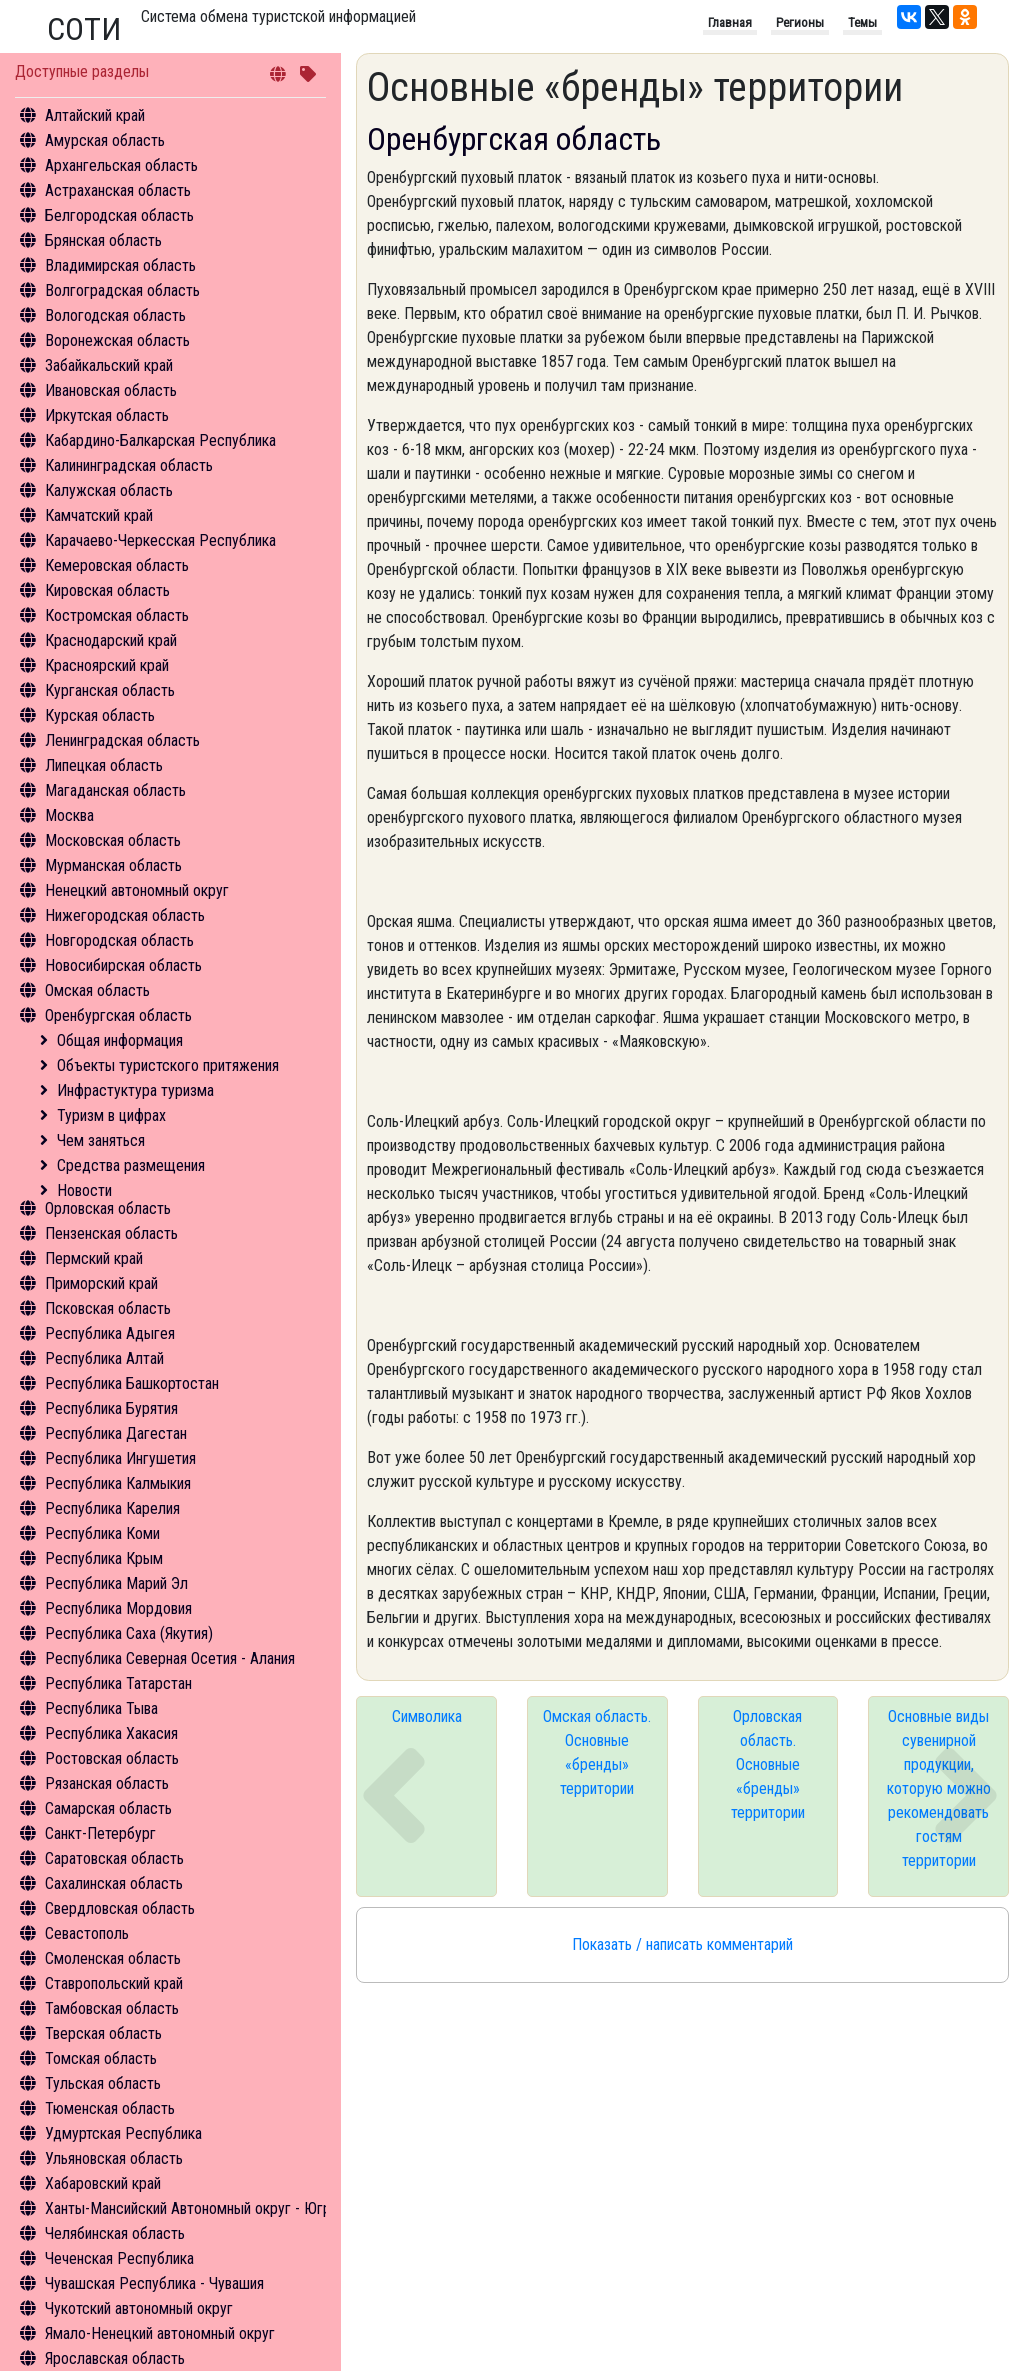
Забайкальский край (109, 365)
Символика (427, 1716)
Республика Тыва (101, 1708)
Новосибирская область (123, 965)
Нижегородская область (125, 915)
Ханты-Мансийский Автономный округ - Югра (191, 2208)
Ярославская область (115, 2358)
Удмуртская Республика (123, 2133)
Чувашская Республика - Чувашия (154, 2283)
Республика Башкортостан (132, 1383)
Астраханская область (118, 190)
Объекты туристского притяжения (168, 1065)
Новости (84, 1190)
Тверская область (103, 2033)
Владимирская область (120, 265)
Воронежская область (117, 340)
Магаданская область (115, 790)
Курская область (100, 715)
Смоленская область (113, 1958)
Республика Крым (104, 1558)
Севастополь (87, 1933)
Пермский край (94, 1258)
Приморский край (101, 1283)
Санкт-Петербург (100, 1833)
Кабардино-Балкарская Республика (160, 440)
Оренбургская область (118, 1015)
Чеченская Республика (119, 2258)
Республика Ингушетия (120, 1458)
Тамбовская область (112, 2008)
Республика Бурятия (111, 1408)
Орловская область (108, 1208)
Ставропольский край (114, 1983)
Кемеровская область (117, 565)
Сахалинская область (114, 1883)
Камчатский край (99, 515)
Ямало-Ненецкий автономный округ (160, 2333)
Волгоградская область (122, 290)
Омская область (97, 990)
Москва (69, 815)
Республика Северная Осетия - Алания (170, 1658)
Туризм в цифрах (111, 1115)
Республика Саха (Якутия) (129, 1633)
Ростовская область (112, 1758)
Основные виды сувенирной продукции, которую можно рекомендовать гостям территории (939, 1788)
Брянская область (103, 240)
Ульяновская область (114, 2158)
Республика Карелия (112, 1508)
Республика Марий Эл (116, 1583)
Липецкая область (104, 765)
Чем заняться (101, 1140)
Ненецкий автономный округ (137, 890)
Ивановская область (111, 390)
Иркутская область (107, 415)
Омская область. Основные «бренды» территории (597, 1752)
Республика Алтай (104, 1358)
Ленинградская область (122, 740)
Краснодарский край (111, 640)
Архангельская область (121, 165)
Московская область (113, 840)
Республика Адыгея (110, 1333)
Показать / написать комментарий (682, 1944)
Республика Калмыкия (118, 1483)
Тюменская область (110, 2108)
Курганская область (110, 690)
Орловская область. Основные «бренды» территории (768, 1764)
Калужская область (109, 490)
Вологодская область (115, 315)
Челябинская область (115, 2233)
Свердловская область (120, 1908)
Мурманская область (113, 865)
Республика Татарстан (118, 1683)
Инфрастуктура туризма (135, 1090)
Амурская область (105, 140)
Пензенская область (111, 1233)
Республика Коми (102, 1533)
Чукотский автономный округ (139, 2308)
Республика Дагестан (116, 1433)
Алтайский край (95, 115)
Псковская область (108, 1308)
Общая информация (120, 1040)
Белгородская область (119, 215)
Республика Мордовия (118, 1608)
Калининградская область (129, 465)
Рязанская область (107, 1783)
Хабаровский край (103, 2183)
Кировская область (107, 590)
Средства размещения (131, 1165)
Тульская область (103, 2083)
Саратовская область (114, 1858)
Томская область (101, 2058)
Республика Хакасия (111, 1733)
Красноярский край (107, 665)
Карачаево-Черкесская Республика (160, 540)
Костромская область (117, 615)
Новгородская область (119, 940)
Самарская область (108, 1808)
